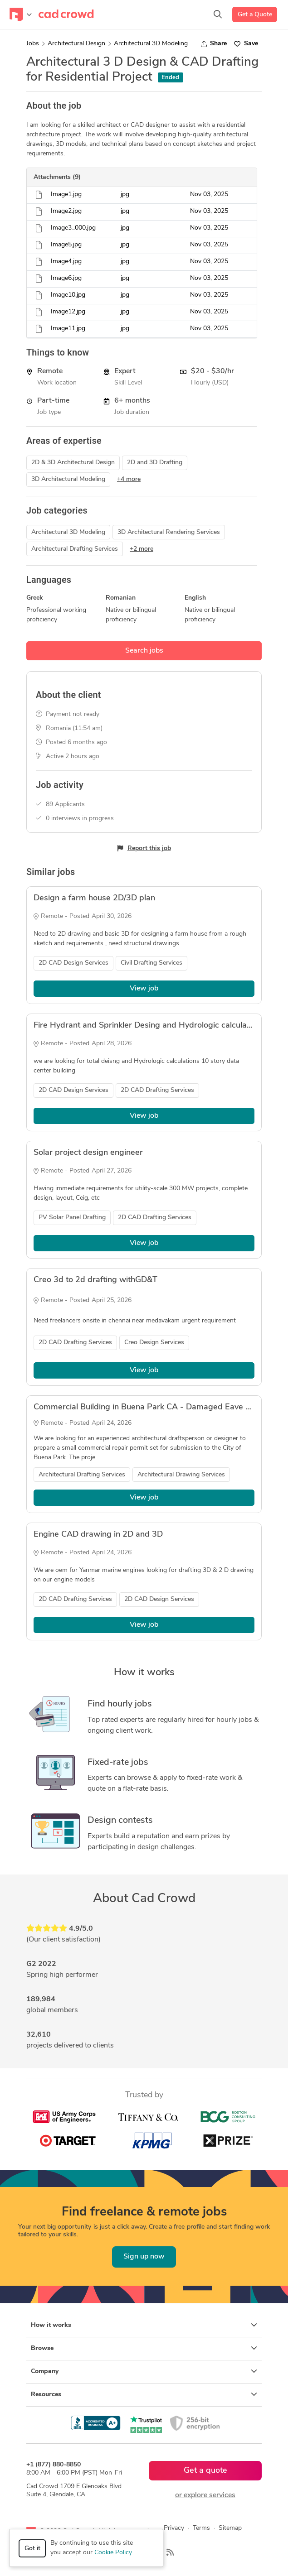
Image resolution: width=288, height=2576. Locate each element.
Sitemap (230, 2528)
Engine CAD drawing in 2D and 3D (98, 1534)
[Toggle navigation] (21, 14)
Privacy (174, 2528)
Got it (32, 2548)
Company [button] (144, 2371)
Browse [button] (144, 2348)
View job (144, 988)
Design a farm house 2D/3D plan (94, 898)
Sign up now (144, 2256)
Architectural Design (76, 43)
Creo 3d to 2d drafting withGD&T (95, 1280)
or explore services (205, 2495)
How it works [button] (144, 2325)
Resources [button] (144, 2394)
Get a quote (205, 2470)
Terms (201, 2528)
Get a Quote (255, 14)
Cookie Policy (113, 2552)
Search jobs (144, 650)
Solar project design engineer (88, 1153)
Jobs (32, 43)
